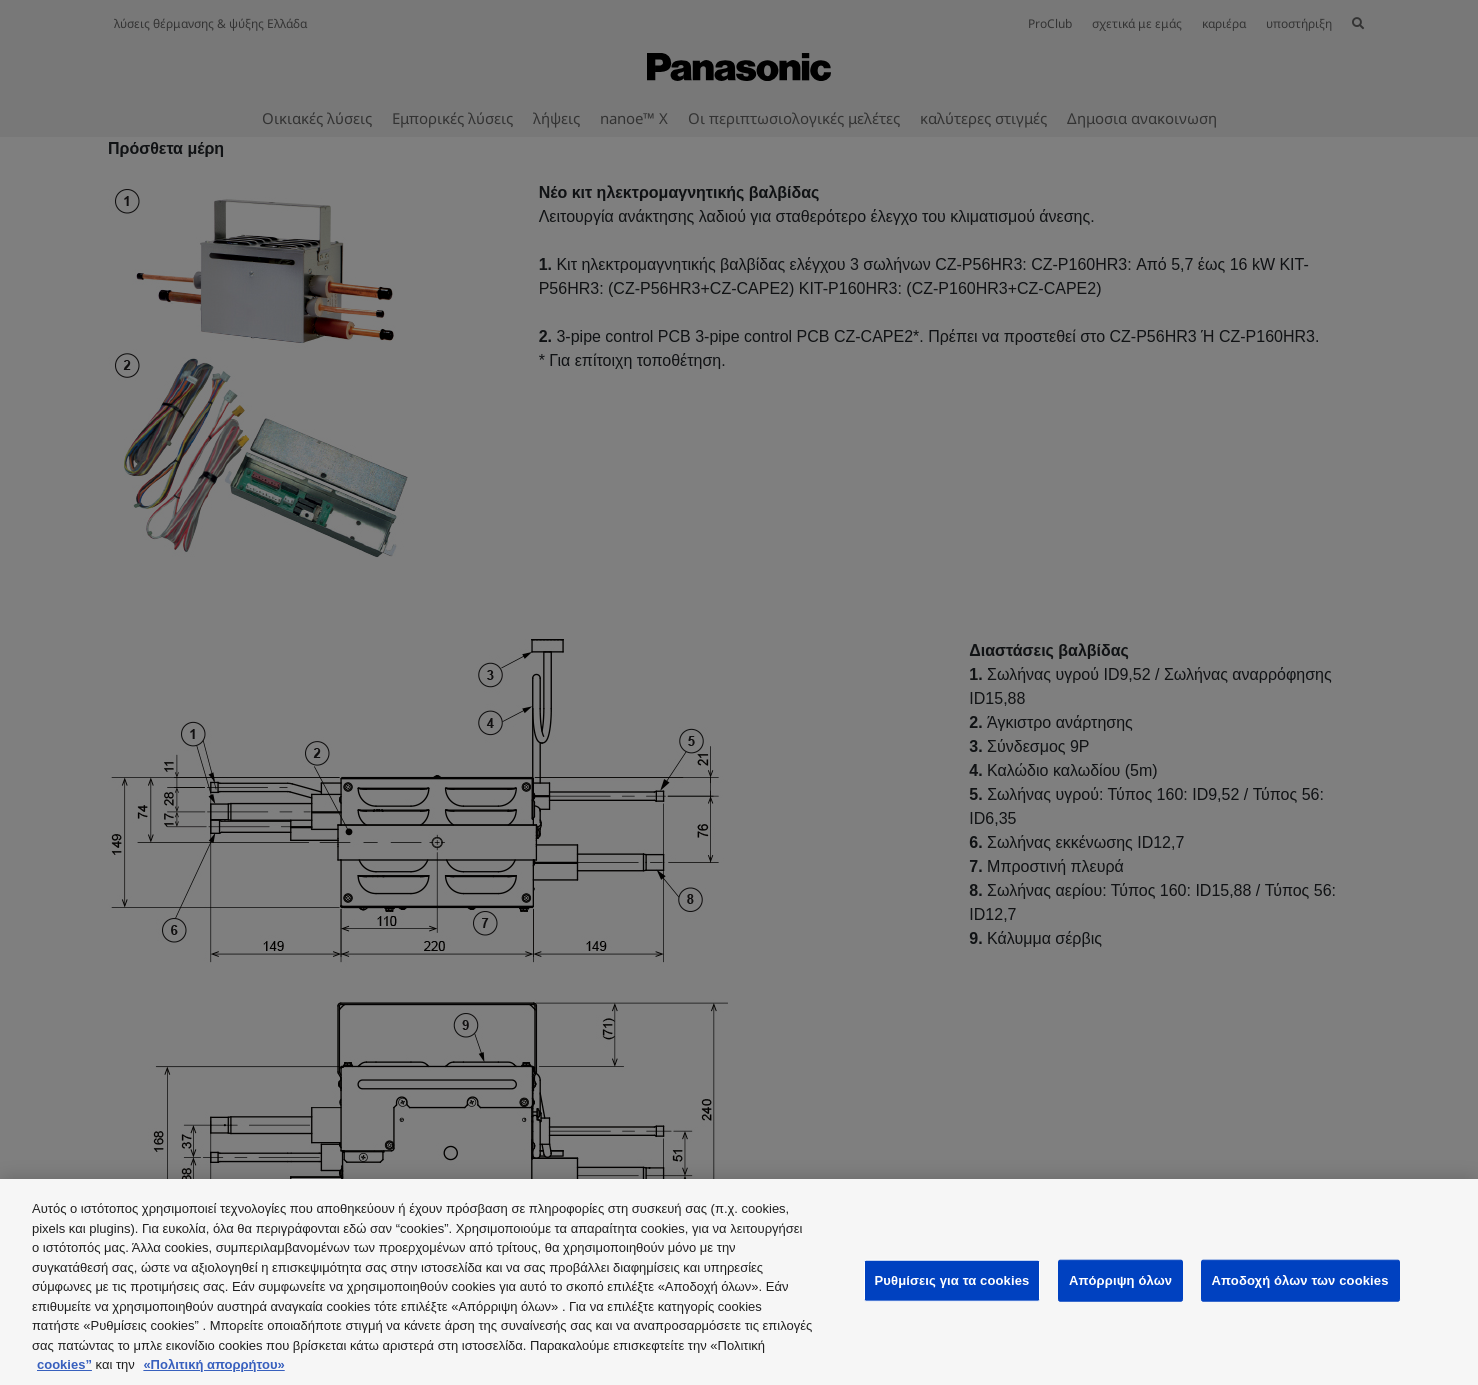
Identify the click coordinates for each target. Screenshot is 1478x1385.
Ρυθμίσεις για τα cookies (952, 1280)
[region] (739, 1282)
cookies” (64, 1364)
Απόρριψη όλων (1120, 1280)
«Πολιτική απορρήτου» (213, 1364)
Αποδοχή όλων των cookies (1300, 1280)
